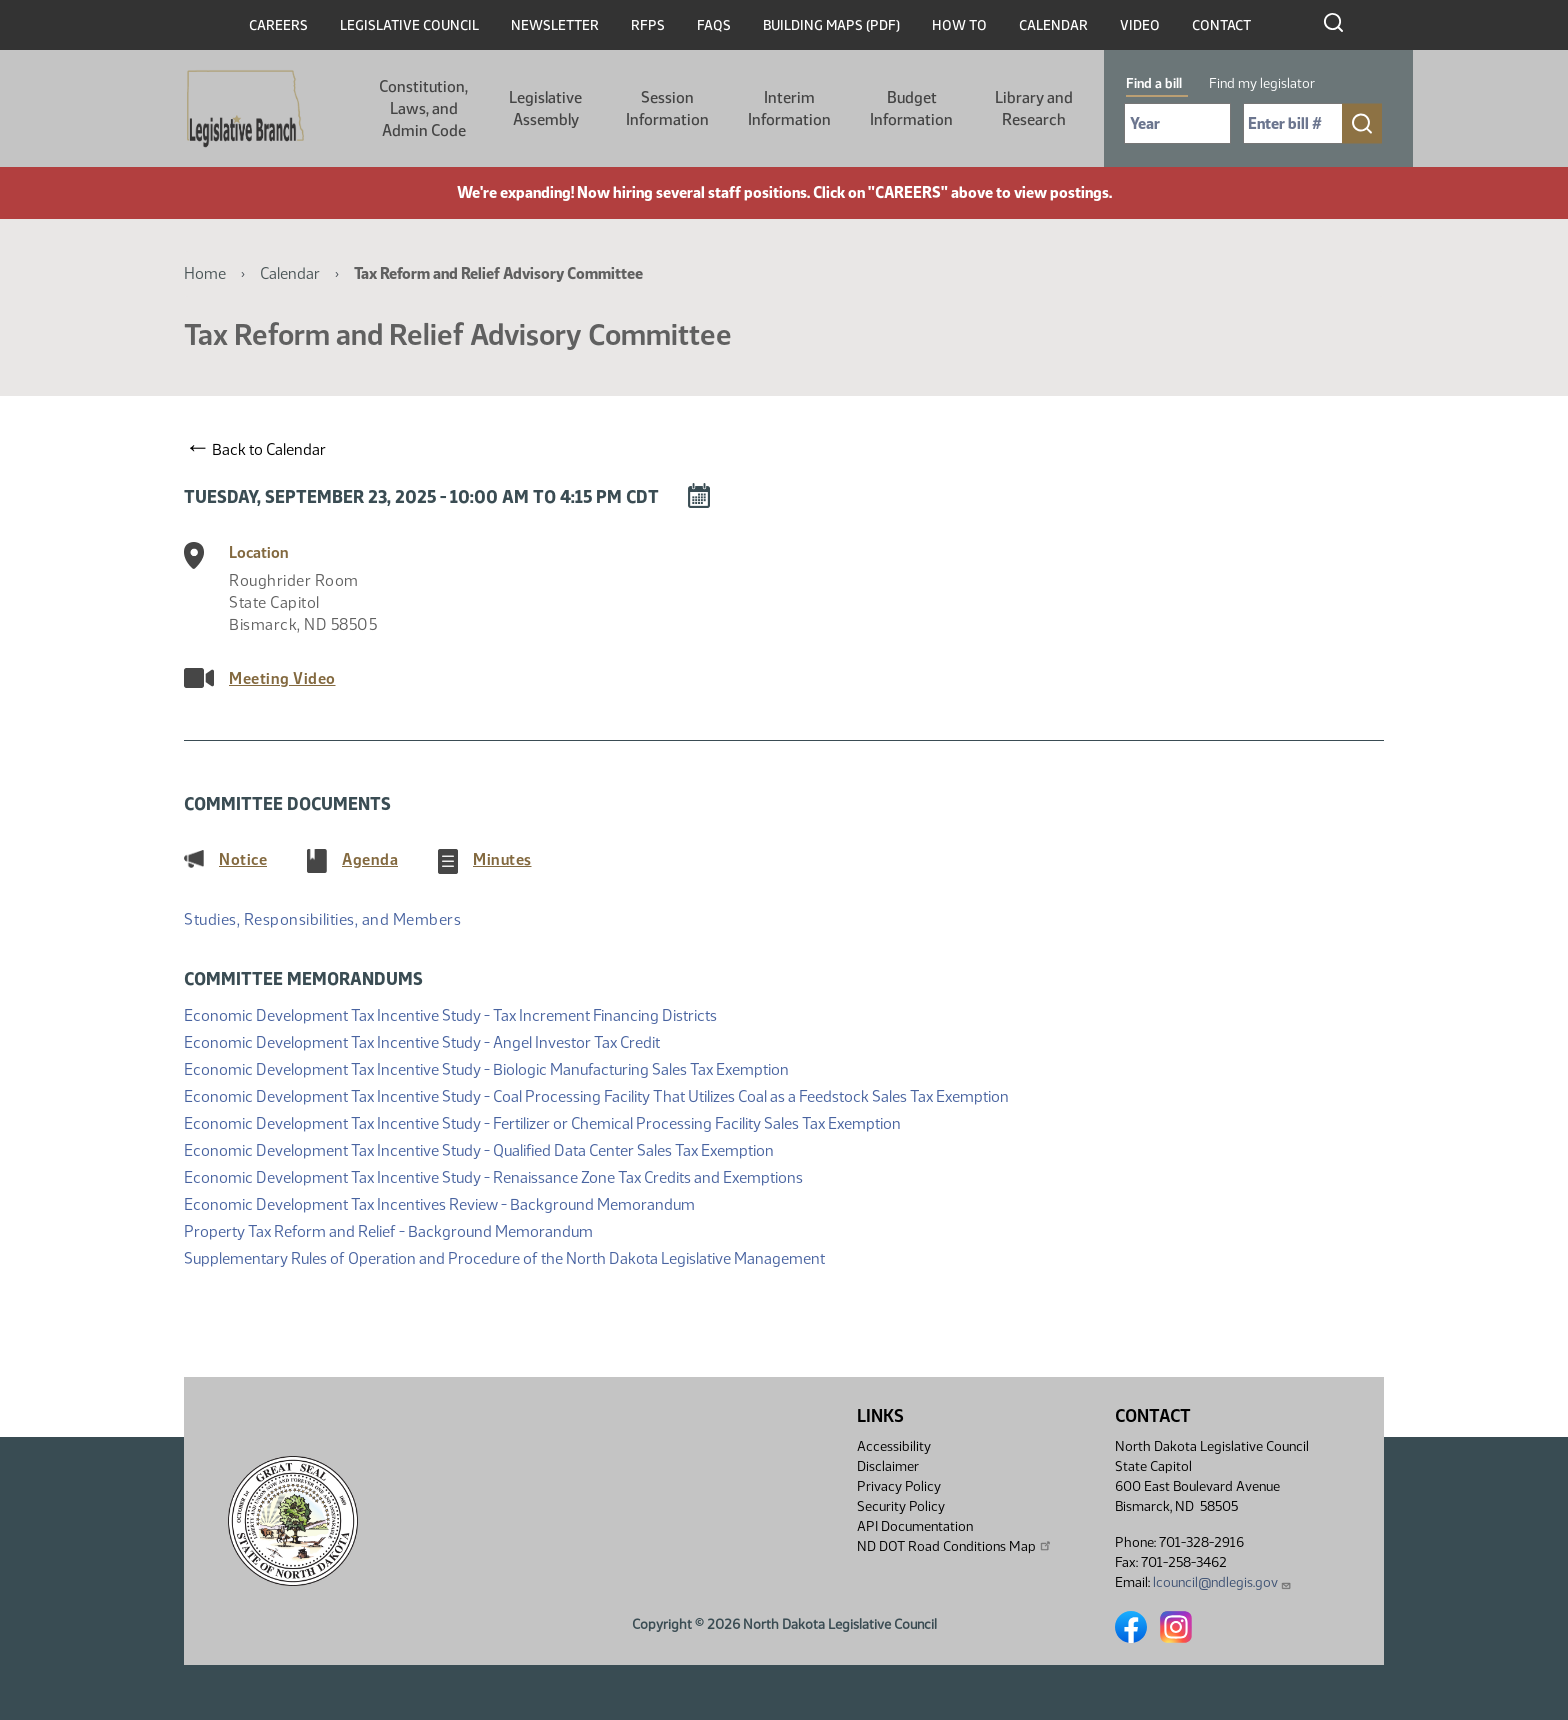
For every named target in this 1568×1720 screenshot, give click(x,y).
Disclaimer (888, 1466)
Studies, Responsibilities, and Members (322, 919)
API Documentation (915, 1526)
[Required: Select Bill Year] (1177, 123)
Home (205, 273)
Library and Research (1034, 108)
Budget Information (911, 108)
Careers (278, 25)
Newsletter (555, 25)
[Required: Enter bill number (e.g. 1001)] (1293, 123)
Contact (1221, 25)
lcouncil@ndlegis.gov (1222, 1582)
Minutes (502, 859)
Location (259, 552)
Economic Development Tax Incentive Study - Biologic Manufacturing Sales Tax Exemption (486, 1067)
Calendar (1053, 25)
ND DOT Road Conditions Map (955, 1546)
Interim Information (789, 108)
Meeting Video (282, 678)
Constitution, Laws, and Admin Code (423, 108)
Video (1140, 25)
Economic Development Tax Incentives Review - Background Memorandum (439, 1202)
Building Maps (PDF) (831, 25)
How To (959, 25)
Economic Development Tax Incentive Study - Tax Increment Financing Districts (450, 1013)
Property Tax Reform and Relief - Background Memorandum (388, 1229)
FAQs (714, 25)
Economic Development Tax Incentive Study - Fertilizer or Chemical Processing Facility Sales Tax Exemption (542, 1121)
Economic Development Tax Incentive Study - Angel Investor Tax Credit (422, 1040)
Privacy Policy (899, 1486)
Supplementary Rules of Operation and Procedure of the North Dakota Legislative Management (504, 1256)
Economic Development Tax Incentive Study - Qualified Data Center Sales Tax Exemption (479, 1148)
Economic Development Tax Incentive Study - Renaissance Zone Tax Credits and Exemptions (493, 1175)
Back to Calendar (258, 449)
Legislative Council (409, 25)
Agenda (370, 859)
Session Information (667, 108)
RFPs (648, 25)
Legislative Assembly (545, 108)
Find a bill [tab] (1154, 83)
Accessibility (894, 1446)
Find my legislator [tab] (1262, 83)
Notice (243, 859)
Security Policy (901, 1506)
